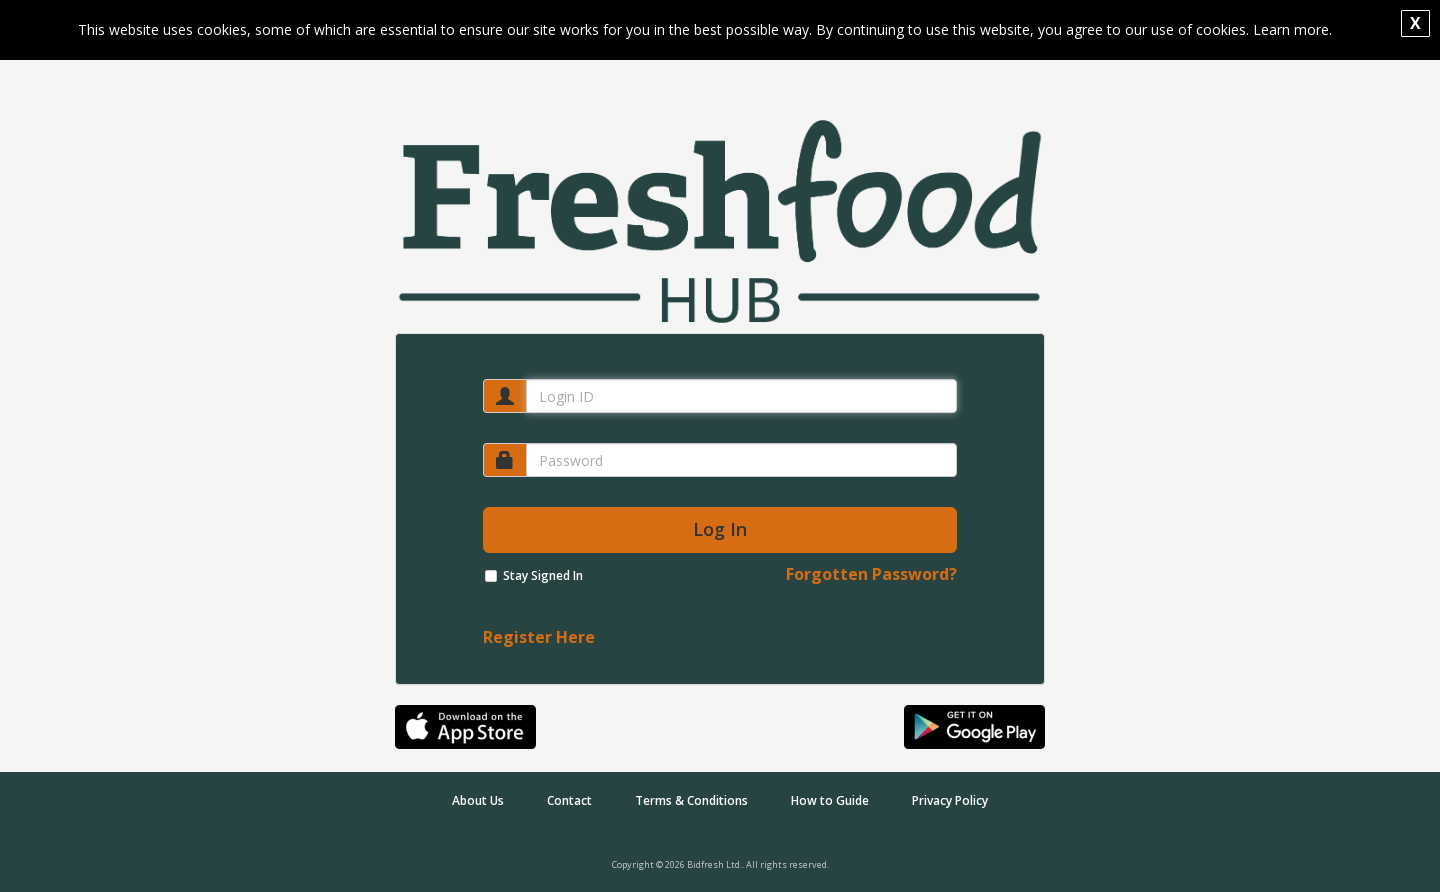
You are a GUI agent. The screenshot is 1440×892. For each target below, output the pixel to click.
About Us (478, 800)
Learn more (1291, 29)
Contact (569, 800)
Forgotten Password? (871, 574)
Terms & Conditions (691, 800)
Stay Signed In (543, 575)
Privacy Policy (950, 800)
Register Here (539, 637)
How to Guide (830, 800)
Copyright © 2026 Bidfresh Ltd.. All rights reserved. (720, 865)
